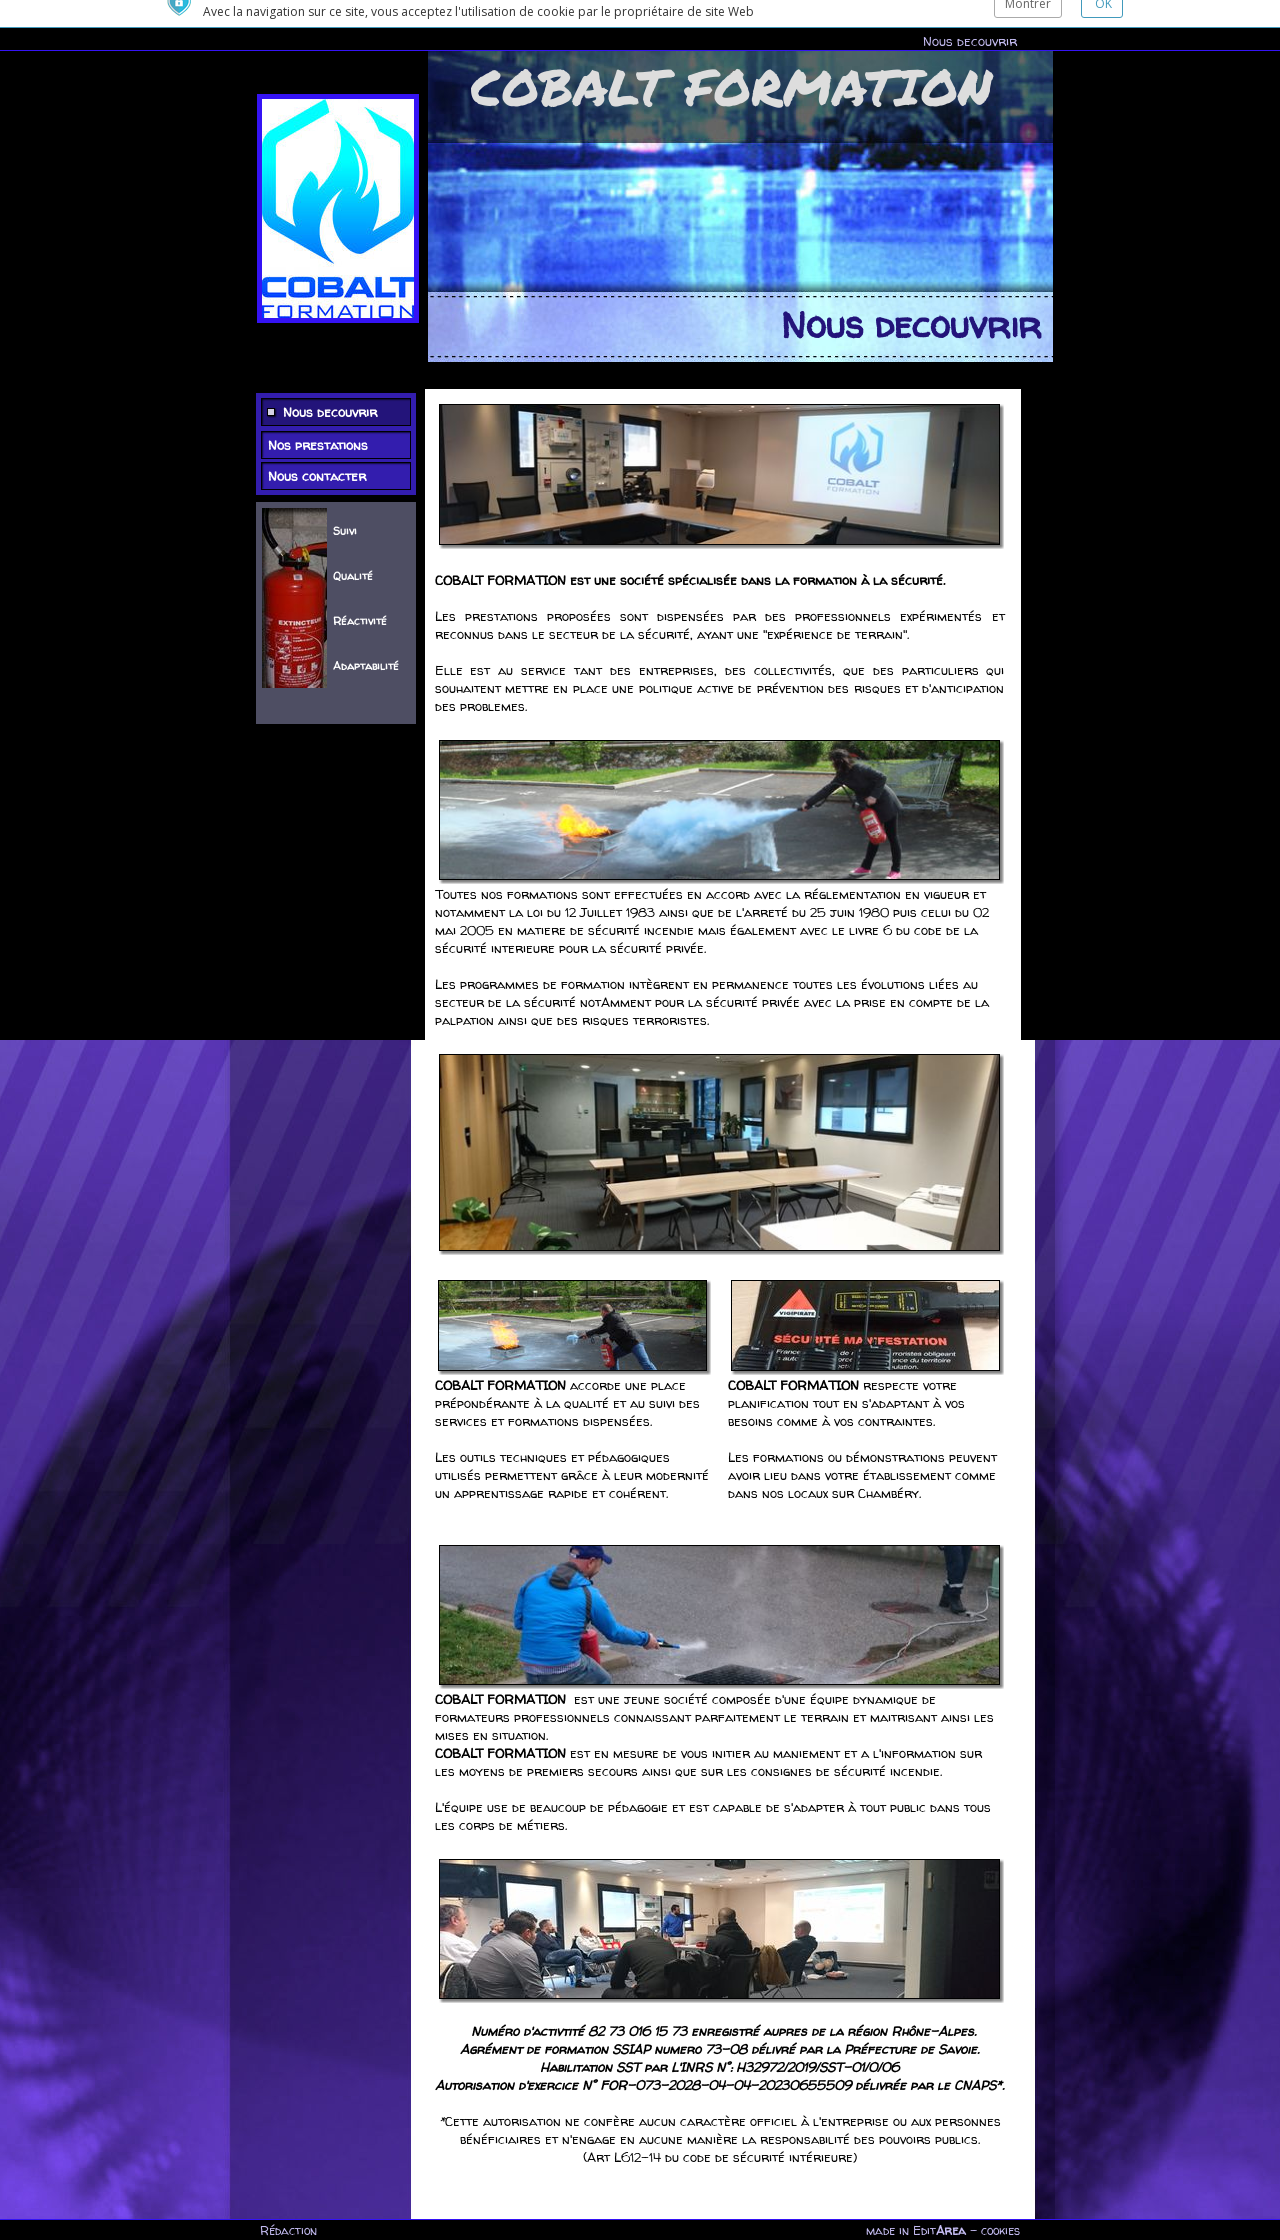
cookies (1000, 2230)
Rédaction (288, 2230)
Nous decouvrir (970, 14)
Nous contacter (317, 446)
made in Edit (916, 2230)
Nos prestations (318, 415)
